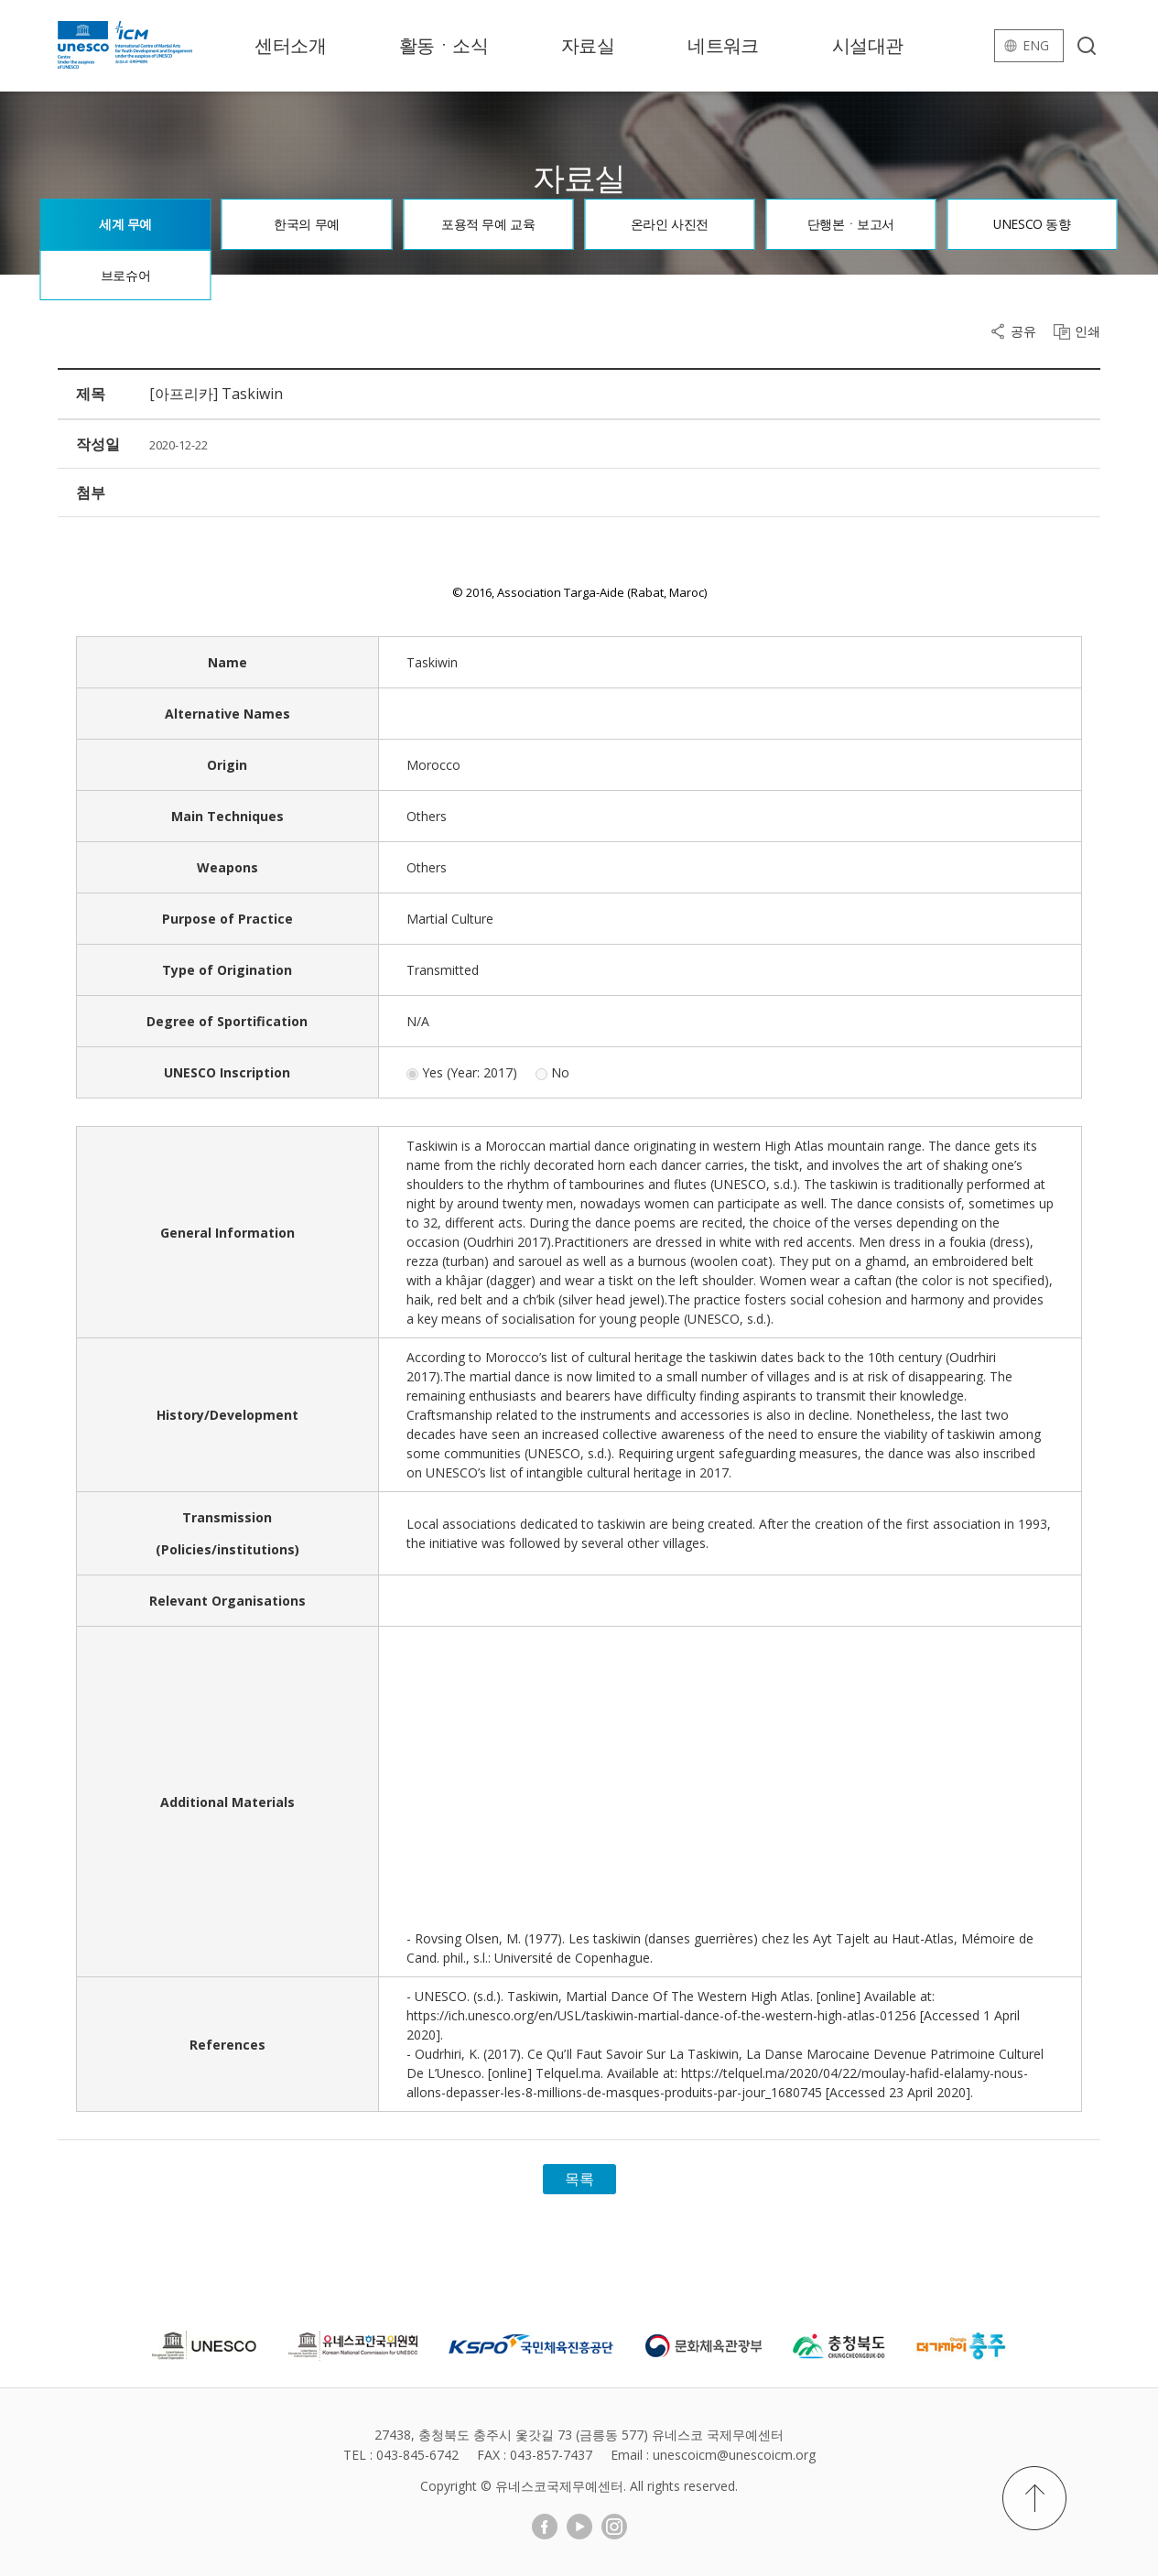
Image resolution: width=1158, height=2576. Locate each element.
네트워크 (723, 45)
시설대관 (868, 45)
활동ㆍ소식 (443, 45)
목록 (579, 2179)
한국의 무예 (306, 223)
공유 (1023, 331)
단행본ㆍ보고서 (850, 223)
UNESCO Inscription (227, 1072)
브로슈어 (125, 274)
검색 (1086, 45)
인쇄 (1087, 331)
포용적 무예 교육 (488, 223)
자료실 (587, 45)
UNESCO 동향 (1032, 223)
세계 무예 (125, 223)
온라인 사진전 (670, 223)
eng (1036, 45)
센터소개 (290, 45)
